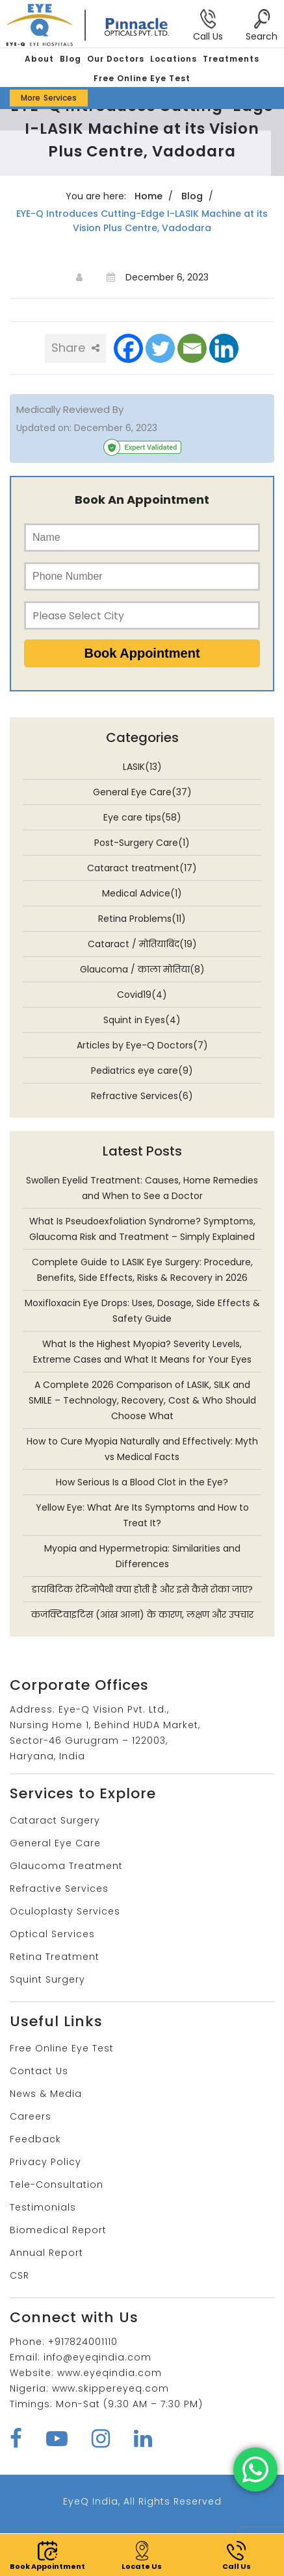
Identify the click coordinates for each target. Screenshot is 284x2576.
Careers (30, 2116)
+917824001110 (83, 2341)
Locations (173, 58)
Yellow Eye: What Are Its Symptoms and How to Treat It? (142, 1515)
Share (75, 348)
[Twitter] (160, 348)
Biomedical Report (58, 2229)
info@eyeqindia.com (97, 2357)
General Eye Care (55, 1843)
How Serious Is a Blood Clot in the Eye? (142, 1482)
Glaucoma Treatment (66, 1865)
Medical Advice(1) (142, 893)
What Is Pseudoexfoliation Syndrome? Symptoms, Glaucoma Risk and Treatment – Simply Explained (142, 1229)
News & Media (46, 2093)
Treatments (231, 58)
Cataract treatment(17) (142, 867)
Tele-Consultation (56, 2184)
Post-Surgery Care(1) (142, 842)
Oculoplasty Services (65, 1911)
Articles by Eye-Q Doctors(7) (142, 1045)
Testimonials (43, 2207)
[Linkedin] (224, 348)
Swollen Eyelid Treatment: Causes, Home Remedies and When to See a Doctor (142, 1188)
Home (148, 196)
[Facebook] (128, 348)
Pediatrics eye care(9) (142, 1070)
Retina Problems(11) (142, 918)
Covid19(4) (142, 994)
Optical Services (52, 1933)
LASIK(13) (142, 766)
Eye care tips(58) (142, 817)
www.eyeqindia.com (109, 2372)
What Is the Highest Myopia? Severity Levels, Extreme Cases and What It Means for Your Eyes (142, 1351)
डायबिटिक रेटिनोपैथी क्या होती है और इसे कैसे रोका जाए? (142, 1589)
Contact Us (39, 2070)
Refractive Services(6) (142, 1095)
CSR (19, 2275)
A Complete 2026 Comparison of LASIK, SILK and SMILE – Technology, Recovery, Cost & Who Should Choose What (142, 1400)
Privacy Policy (45, 2161)
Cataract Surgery (55, 1820)
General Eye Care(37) (142, 792)
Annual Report (46, 2252)
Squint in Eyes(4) (142, 1019)
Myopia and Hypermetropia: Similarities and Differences (142, 1556)
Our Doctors (115, 58)
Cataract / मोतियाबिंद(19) (142, 943)
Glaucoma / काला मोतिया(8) (142, 969)
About (39, 58)
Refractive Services (59, 1888)
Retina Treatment (54, 1956)
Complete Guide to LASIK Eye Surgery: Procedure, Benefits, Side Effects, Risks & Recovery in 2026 (142, 1270)
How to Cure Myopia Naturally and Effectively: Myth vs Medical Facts (142, 1449)
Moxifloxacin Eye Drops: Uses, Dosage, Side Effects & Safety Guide (142, 1310)
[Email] (192, 348)
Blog (70, 58)
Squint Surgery (47, 1979)
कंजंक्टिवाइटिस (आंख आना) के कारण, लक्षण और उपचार (142, 1614)
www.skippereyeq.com (110, 2388)
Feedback (35, 2139)
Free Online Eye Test (142, 78)
